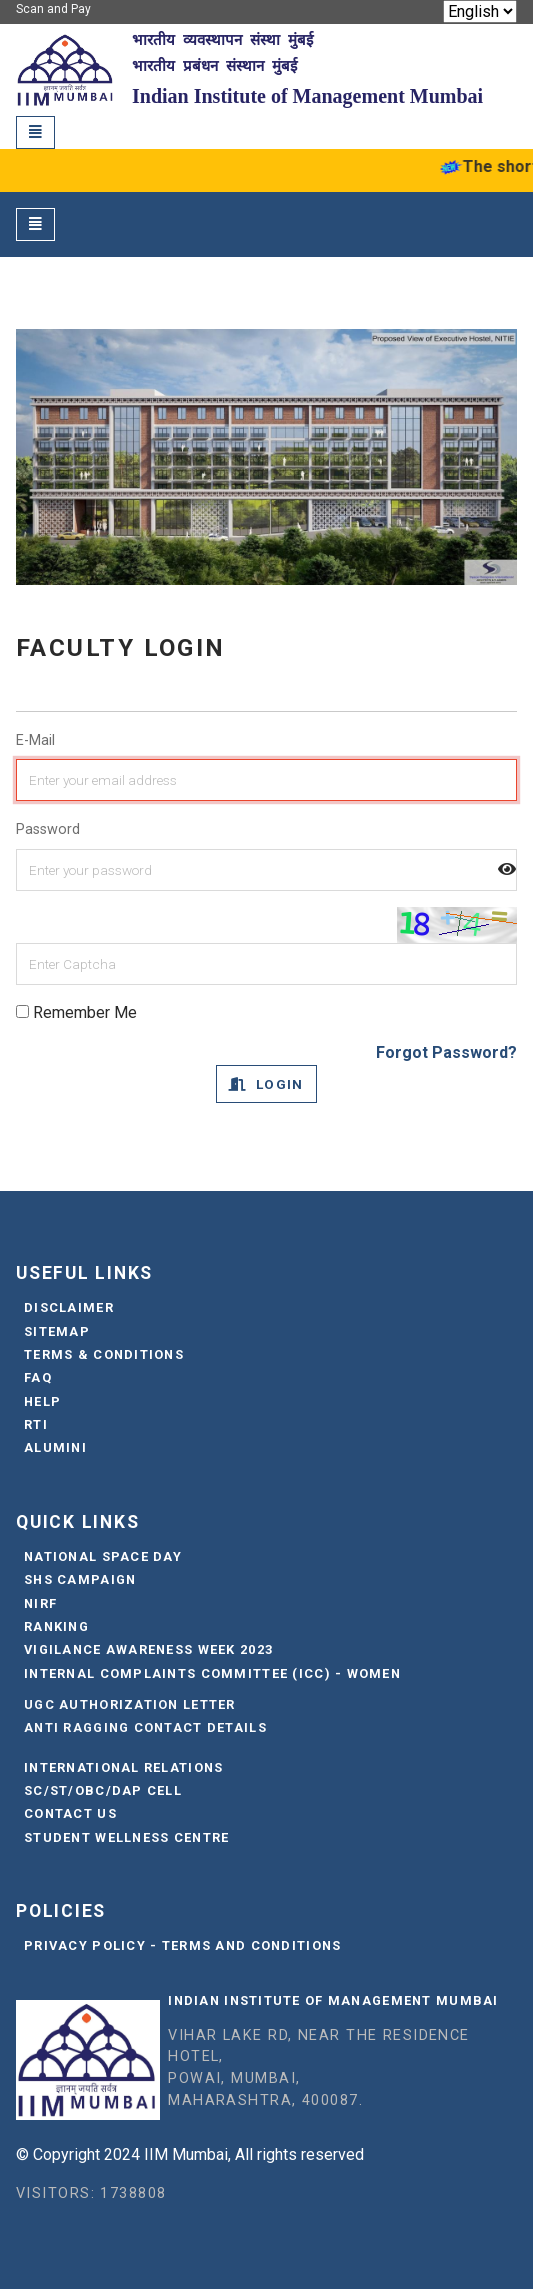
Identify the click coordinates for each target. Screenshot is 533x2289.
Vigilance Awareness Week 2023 (148, 1649)
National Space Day (103, 1556)
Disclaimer (69, 1307)
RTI (36, 1424)
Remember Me (76, 1012)
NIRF (40, 1603)
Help (42, 1401)
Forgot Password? (446, 1052)
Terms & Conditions (104, 1354)
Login (266, 1084)
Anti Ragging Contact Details (145, 1727)
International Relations (123, 1767)
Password (48, 829)
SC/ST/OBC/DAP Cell (103, 1790)
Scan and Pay (53, 9)
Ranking (56, 1626)
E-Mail (35, 740)
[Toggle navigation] (35, 132)
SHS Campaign (80, 1579)
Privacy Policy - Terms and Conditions (182, 1945)
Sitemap (57, 1331)
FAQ (38, 1377)
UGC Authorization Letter (130, 1704)
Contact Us (70, 1813)
